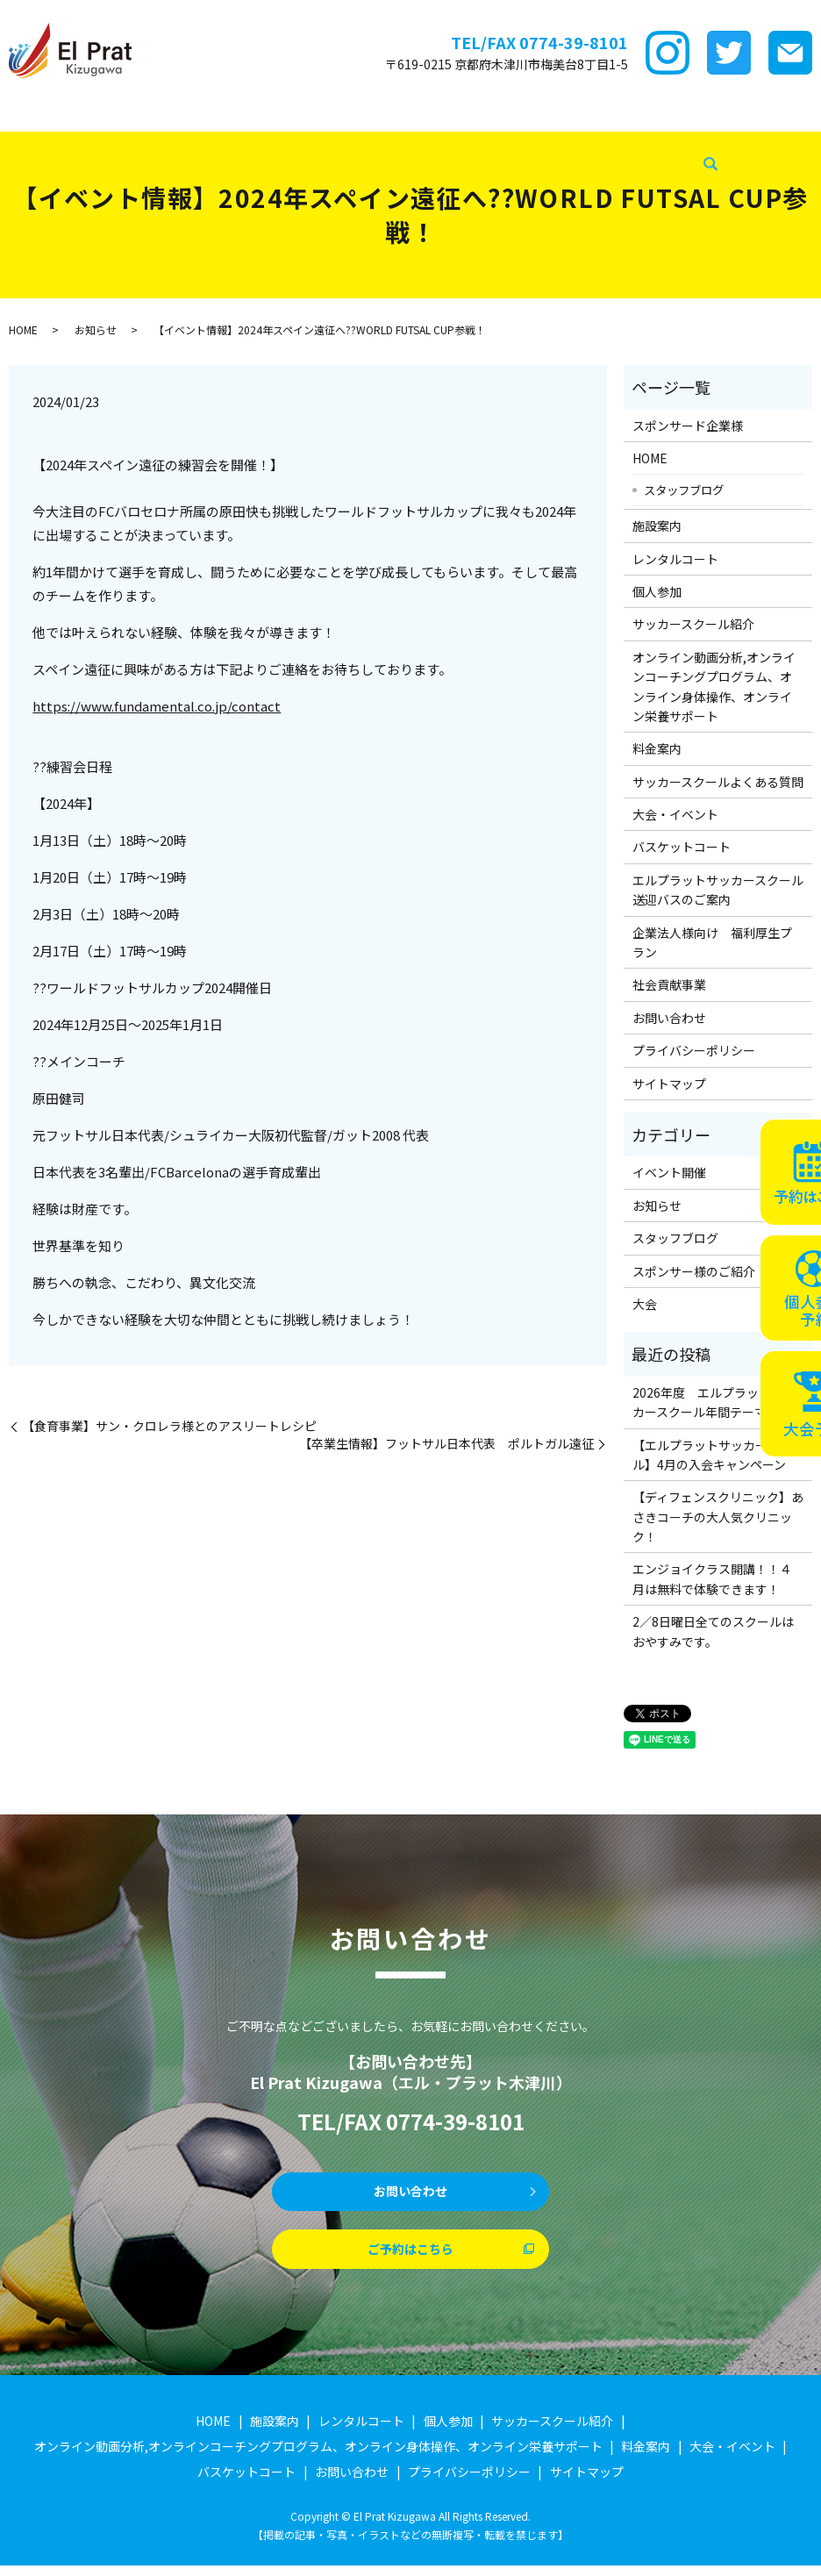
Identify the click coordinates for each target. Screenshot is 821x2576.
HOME (21, 113)
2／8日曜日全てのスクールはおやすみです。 (713, 1631)
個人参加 (657, 591)
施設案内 (188, 113)
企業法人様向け (246, 141)
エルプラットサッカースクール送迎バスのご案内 (717, 889)
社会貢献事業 (426, 141)
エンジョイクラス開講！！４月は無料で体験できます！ (712, 1578)
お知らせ (96, 329)
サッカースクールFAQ (691, 113)
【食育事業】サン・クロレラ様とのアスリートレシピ (169, 1426)
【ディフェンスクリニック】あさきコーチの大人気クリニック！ (717, 1516)
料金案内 (599, 113)
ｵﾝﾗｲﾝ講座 (539, 113)
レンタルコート (263, 113)
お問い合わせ (669, 1018)
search (480, 142)
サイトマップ (669, 1083)
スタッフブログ (339, 141)
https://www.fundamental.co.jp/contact (156, 706)
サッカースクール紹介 (443, 113)
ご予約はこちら (410, 2256)
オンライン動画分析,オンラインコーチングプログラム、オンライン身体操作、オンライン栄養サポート (714, 686)
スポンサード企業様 (101, 113)
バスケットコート (146, 141)
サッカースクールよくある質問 (717, 782)
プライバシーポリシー (693, 1050)
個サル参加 (344, 113)
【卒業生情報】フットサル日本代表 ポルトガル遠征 (446, 1443)
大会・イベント (46, 141)
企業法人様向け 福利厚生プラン (712, 942)
